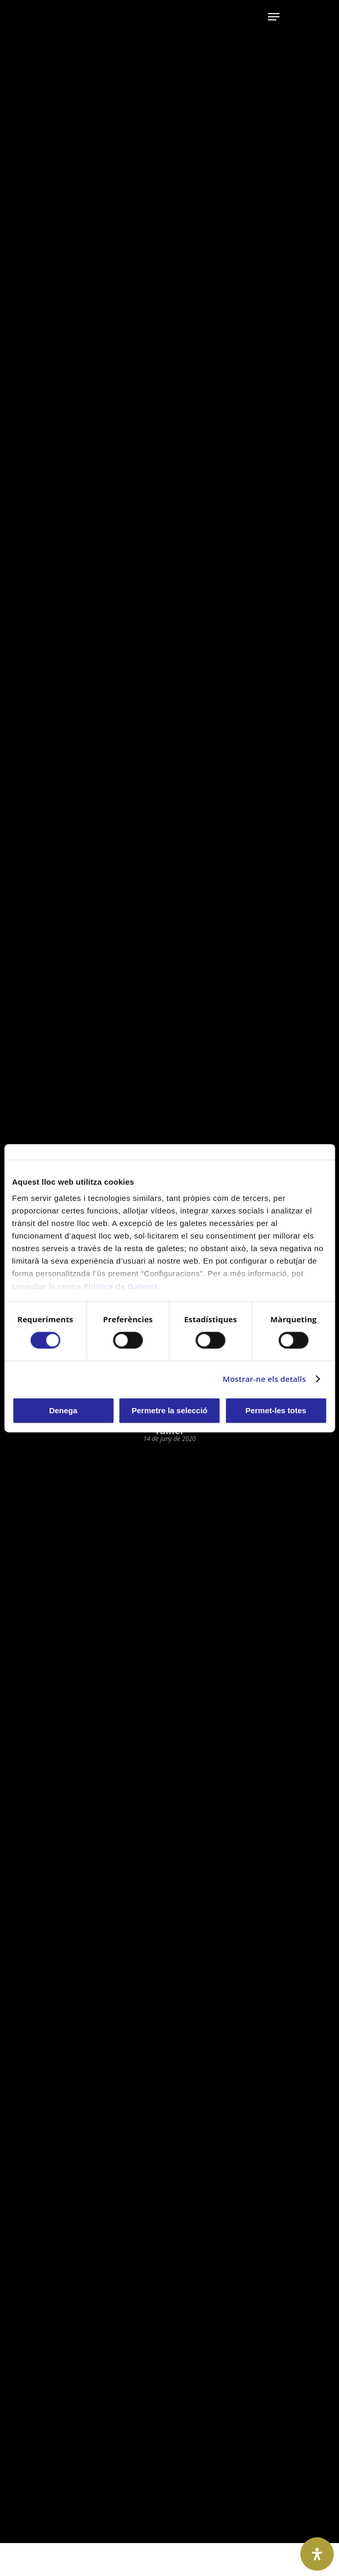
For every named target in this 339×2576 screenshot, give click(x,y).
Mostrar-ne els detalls (264, 1379)
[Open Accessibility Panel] (317, 2554)
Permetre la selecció (169, 1410)
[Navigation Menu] (273, 17)
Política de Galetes (121, 1286)
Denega (63, 1410)
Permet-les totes (276, 1410)
